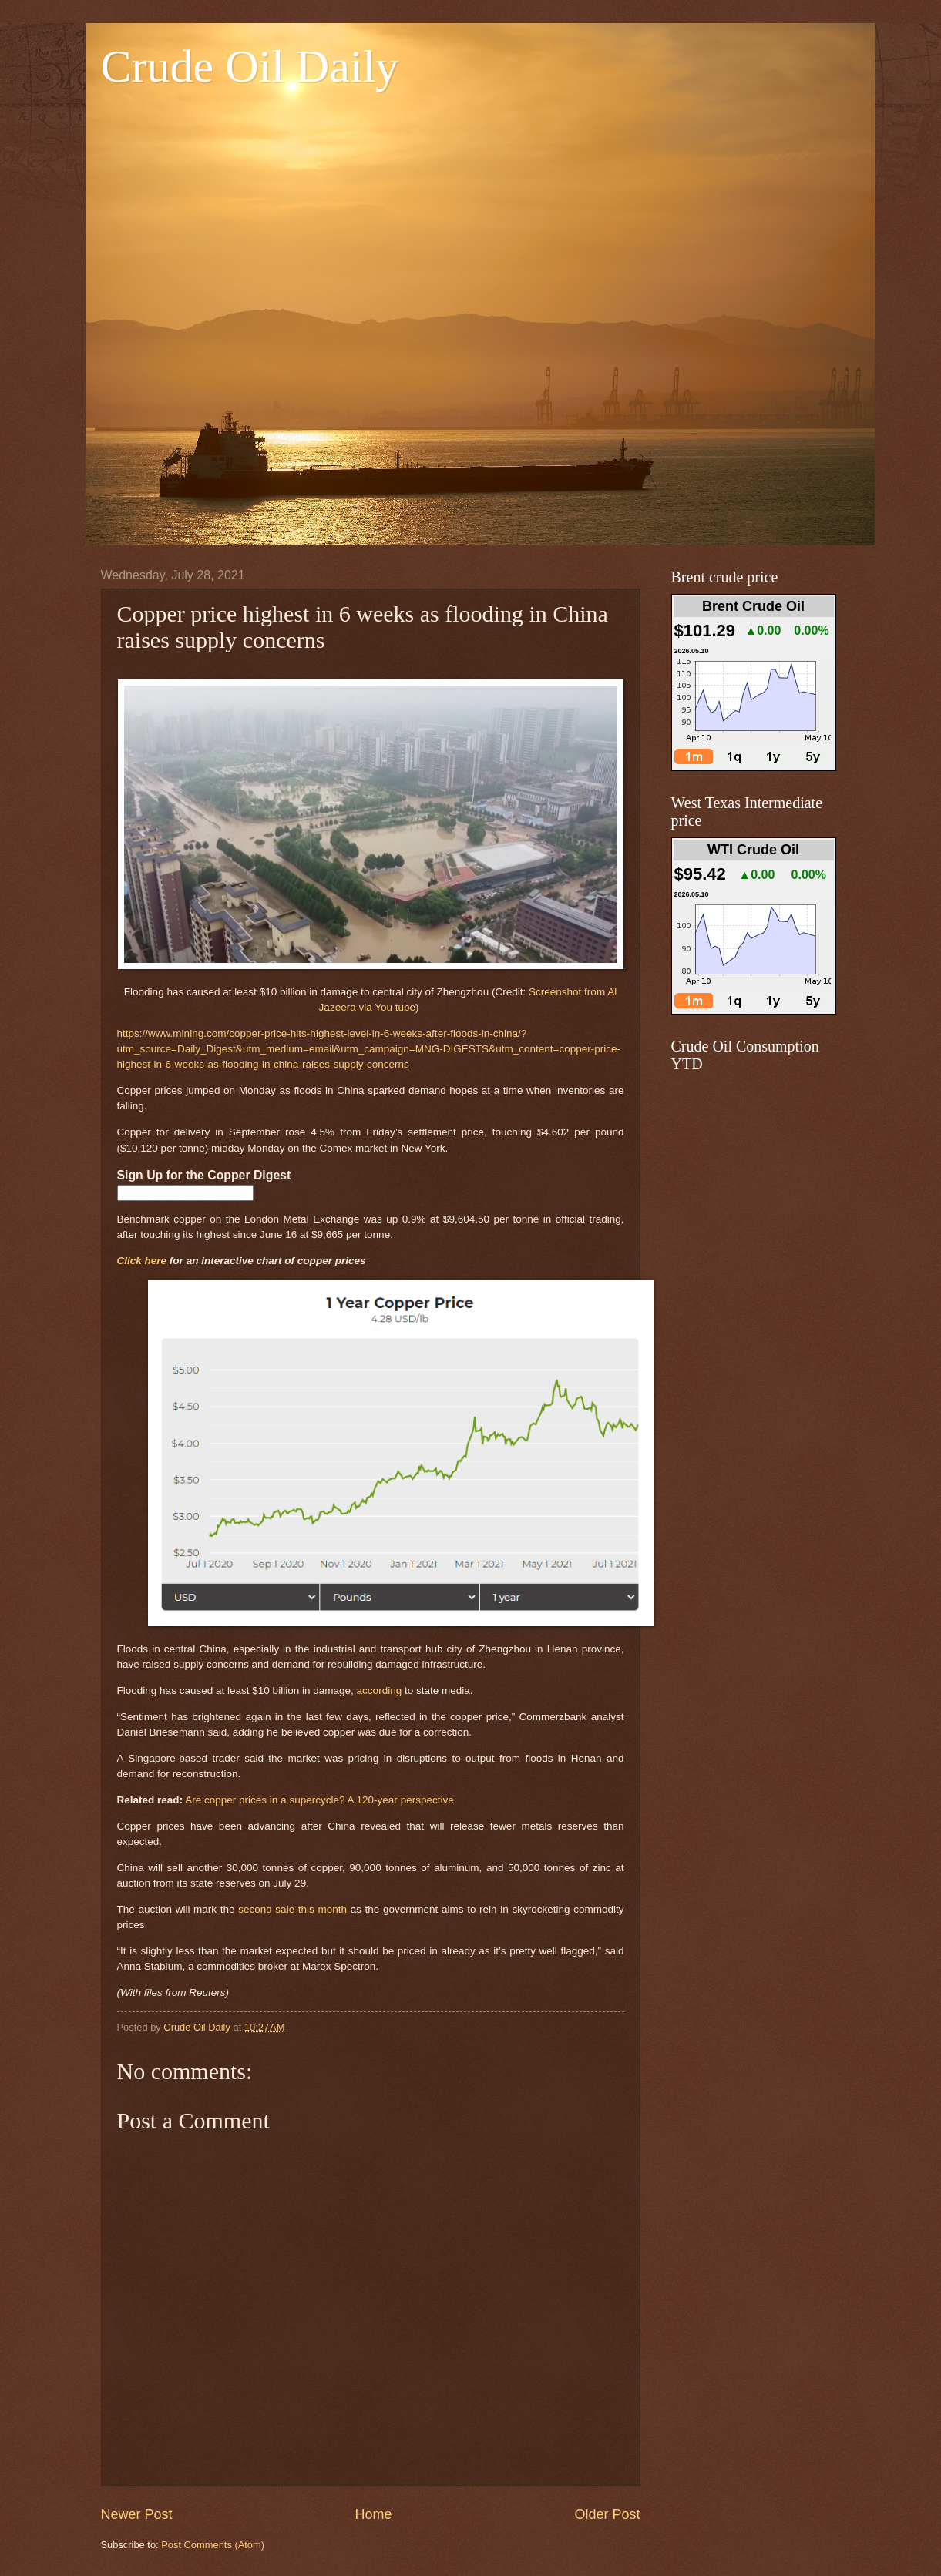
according (379, 1690)
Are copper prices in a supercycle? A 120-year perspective (319, 1800)
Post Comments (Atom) (212, 2545)
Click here (142, 1260)
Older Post (607, 2514)
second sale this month (292, 1909)
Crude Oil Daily (250, 66)
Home (373, 2514)
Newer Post (137, 2514)
